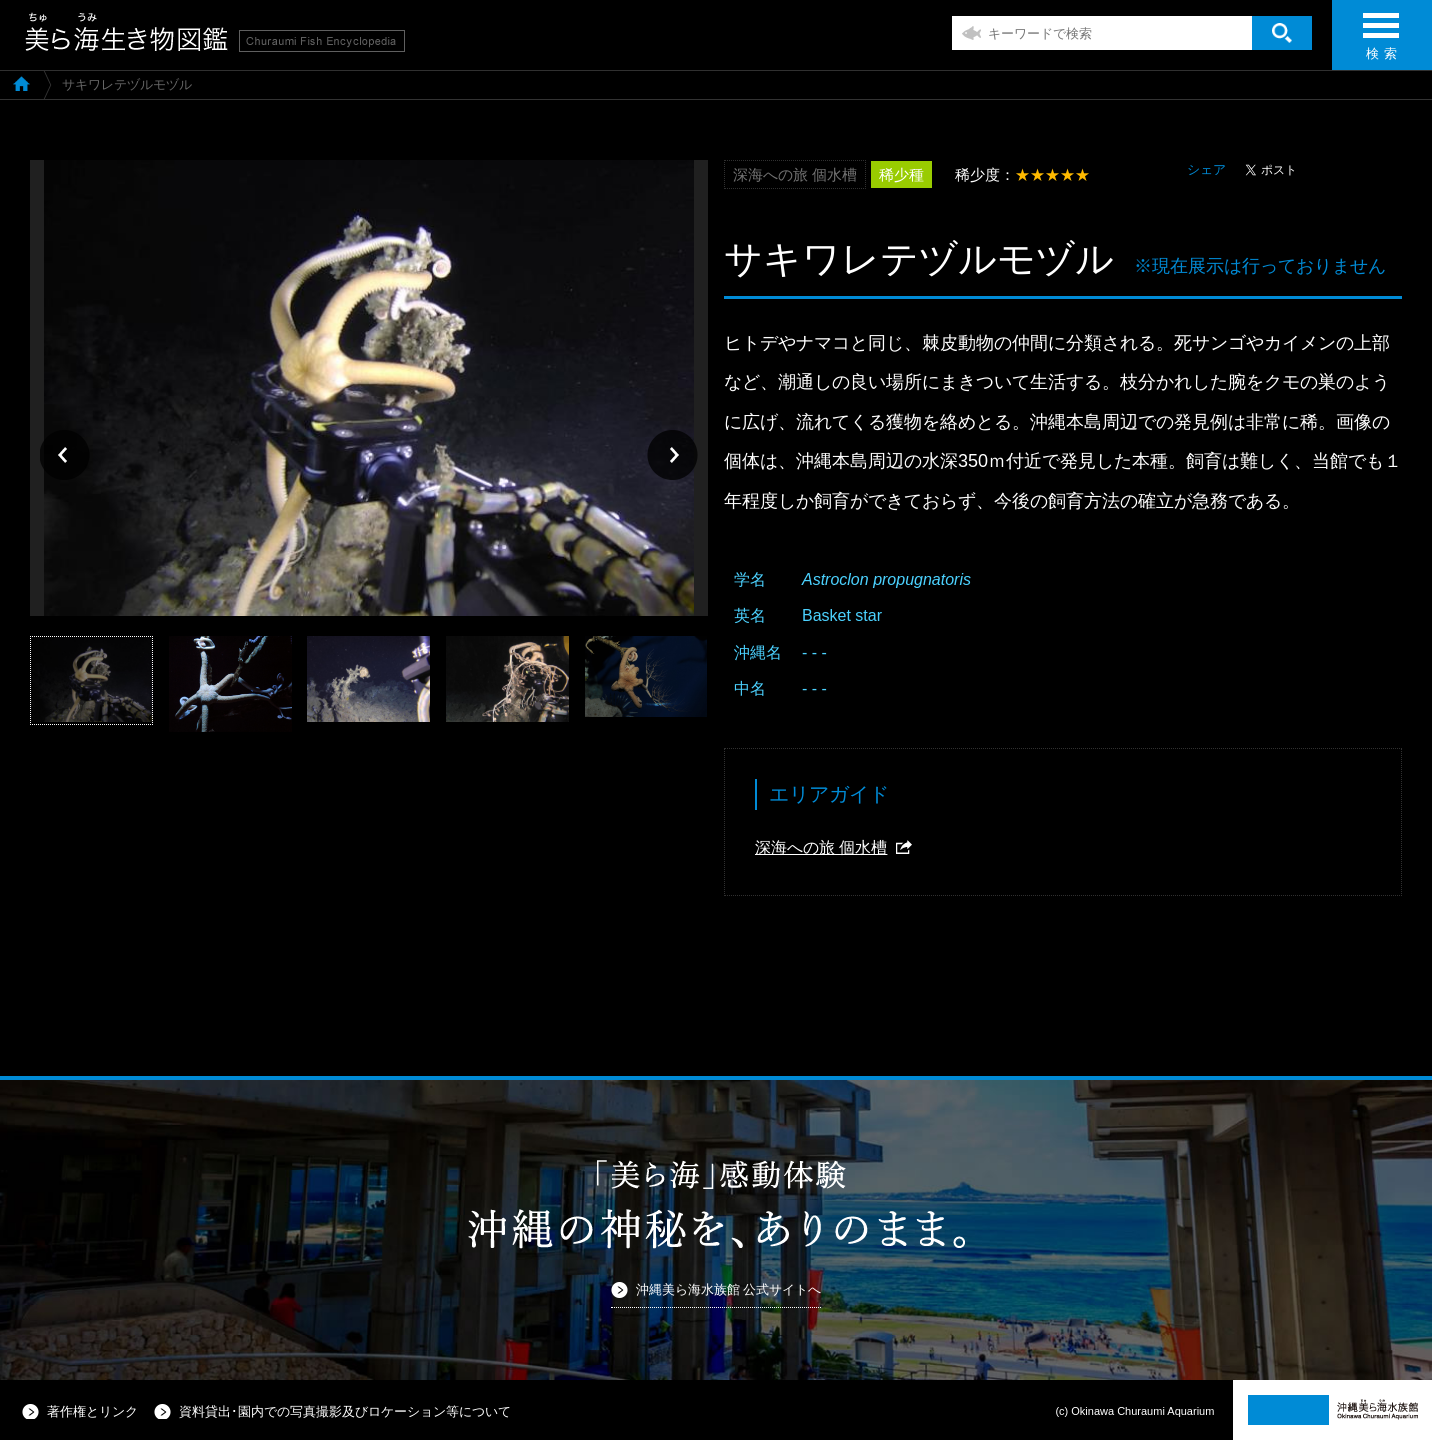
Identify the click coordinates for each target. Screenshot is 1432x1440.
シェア (1206, 169)
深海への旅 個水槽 (821, 847)
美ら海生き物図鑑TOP (21, 83)
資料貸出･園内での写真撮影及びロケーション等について (345, 1411)
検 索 (1381, 42)
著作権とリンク (92, 1411)
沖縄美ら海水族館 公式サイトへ (729, 1289)
